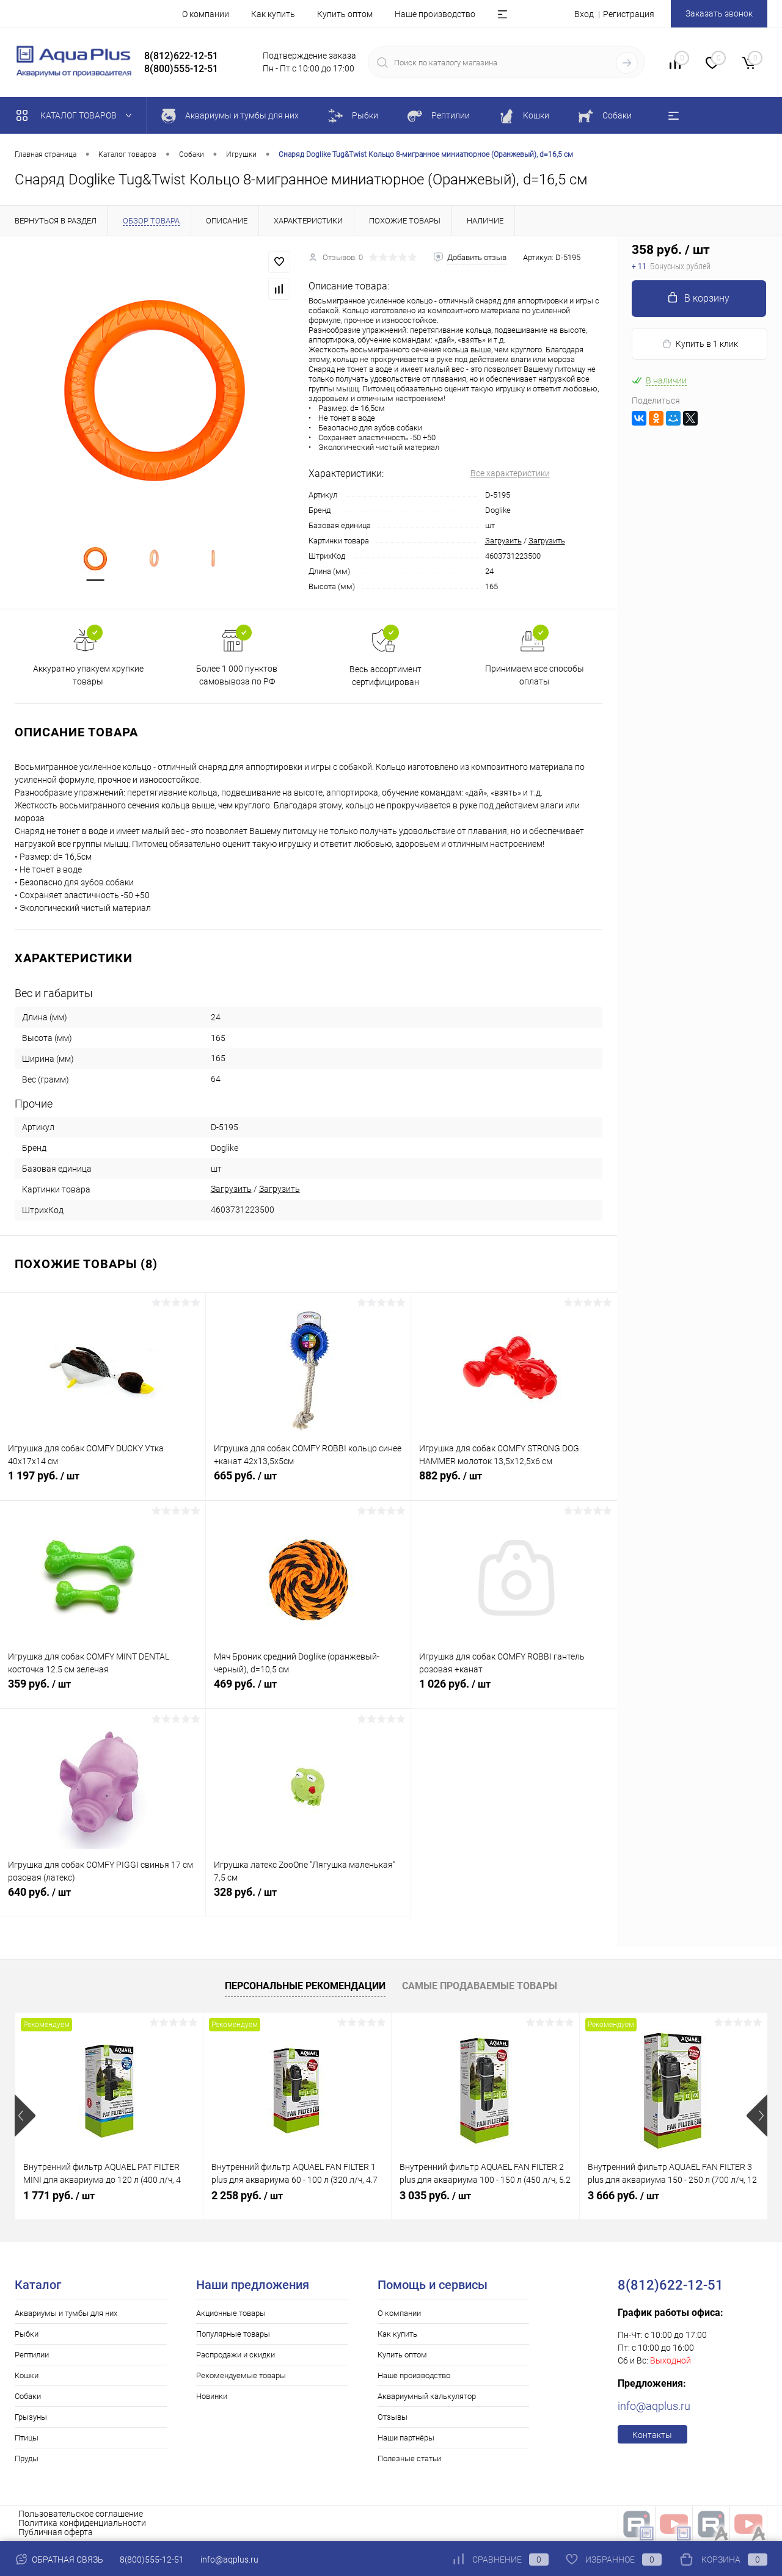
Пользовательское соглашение (80, 2514)
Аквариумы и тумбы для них (66, 2313)
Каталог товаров (77, 115)
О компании (205, 14)
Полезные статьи (409, 2458)
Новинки (211, 2396)
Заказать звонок (719, 13)
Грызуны (31, 2417)
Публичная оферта (55, 2532)
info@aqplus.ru (654, 2406)
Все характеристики (510, 473)
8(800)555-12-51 (152, 2559)
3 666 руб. (623, 2195)
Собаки (28, 2396)
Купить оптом (345, 14)
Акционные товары (231, 2313)
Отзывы (392, 2417)
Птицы (26, 2437)
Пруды (26, 2458)
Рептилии (32, 2354)
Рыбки (26, 2333)
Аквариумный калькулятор (427, 2396)
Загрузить (503, 540)
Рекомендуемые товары (241, 2375)
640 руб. (102, 1898)
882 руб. (514, 1482)
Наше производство (435, 14)
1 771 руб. (59, 2195)
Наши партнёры (406, 2437)
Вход (584, 14)
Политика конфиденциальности (82, 2523)
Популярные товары (233, 2333)
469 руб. (308, 1690)
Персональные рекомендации (305, 1986)
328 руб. (308, 1898)
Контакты (652, 2435)
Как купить (273, 14)
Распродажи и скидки (235, 2354)
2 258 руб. (247, 2195)
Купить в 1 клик (700, 344)
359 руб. (102, 1690)
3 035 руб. (435, 2195)
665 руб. (308, 1482)
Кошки (26, 2375)
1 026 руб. (514, 1690)
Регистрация (628, 14)
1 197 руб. (102, 1482)
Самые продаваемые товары (479, 1986)
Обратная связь (59, 2559)
